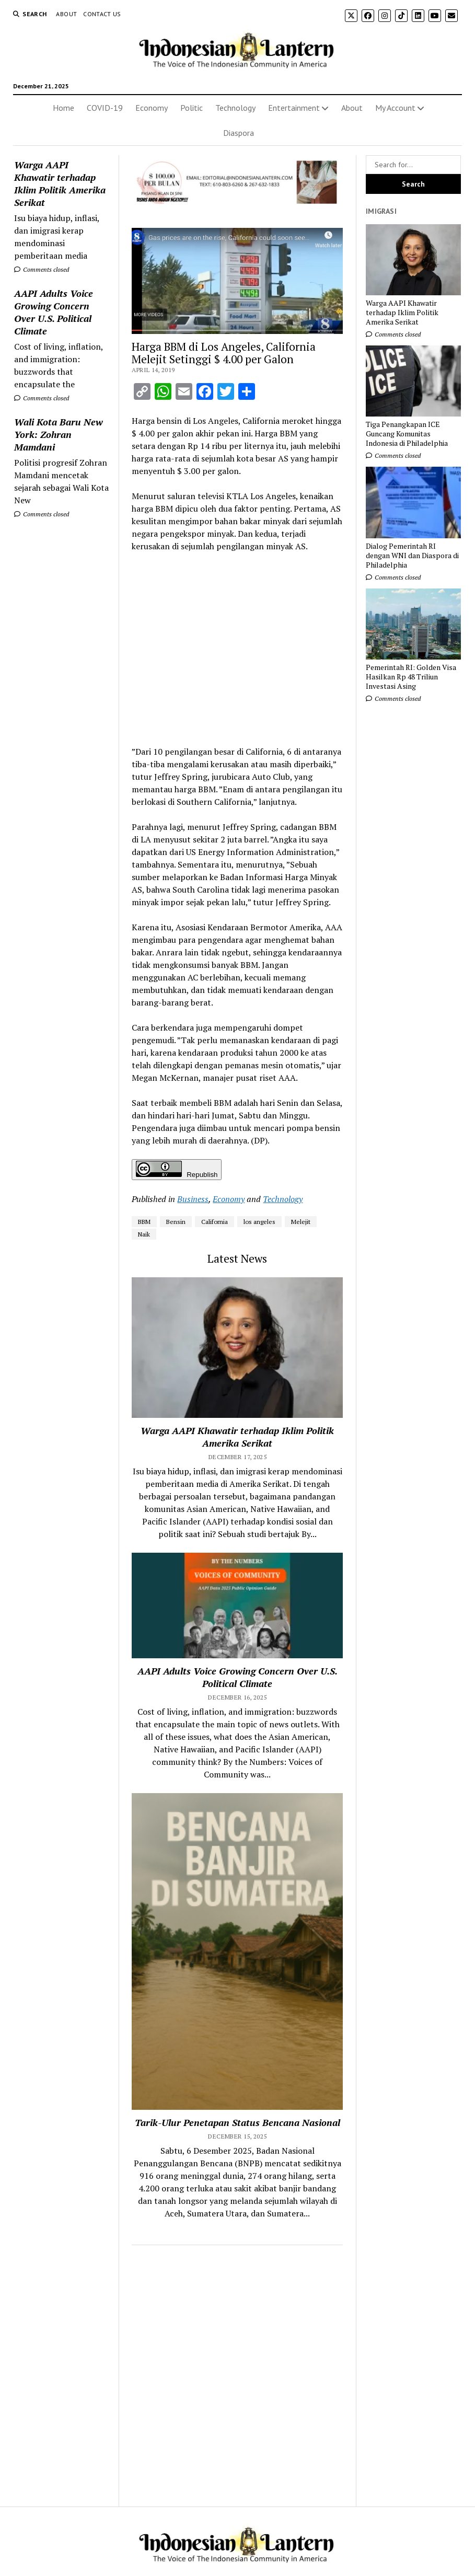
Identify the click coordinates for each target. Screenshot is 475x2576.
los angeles (259, 1222)
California (214, 1222)
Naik (144, 1234)
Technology (235, 107)
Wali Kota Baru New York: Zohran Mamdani (58, 434)
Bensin (176, 1222)
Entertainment (294, 107)
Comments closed (41, 269)
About (66, 14)
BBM (144, 1222)
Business (192, 1199)
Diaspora (238, 133)
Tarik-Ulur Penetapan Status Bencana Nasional (237, 2122)
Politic (191, 107)
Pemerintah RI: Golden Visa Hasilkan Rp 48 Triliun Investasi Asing (411, 677)
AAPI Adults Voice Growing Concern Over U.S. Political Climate (53, 312)
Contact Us (102, 14)
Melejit (300, 1222)
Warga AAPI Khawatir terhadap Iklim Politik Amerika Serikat (60, 183)
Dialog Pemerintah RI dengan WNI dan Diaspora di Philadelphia (412, 555)
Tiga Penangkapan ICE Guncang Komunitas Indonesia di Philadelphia (407, 434)
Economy (151, 107)
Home (63, 107)
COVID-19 (105, 107)
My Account (395, 107)
